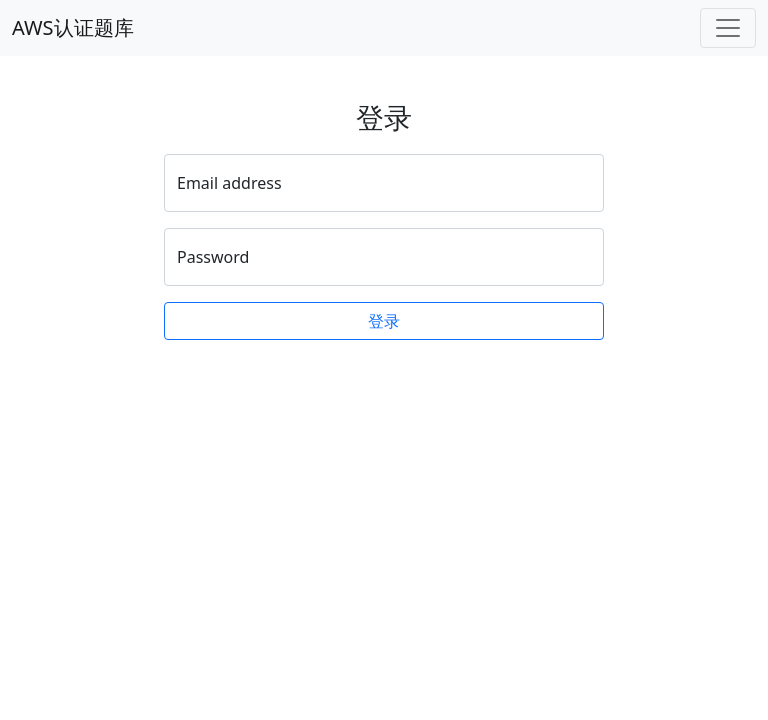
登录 (384, 321)
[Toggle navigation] (728, 28)
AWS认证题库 (73, 27)
